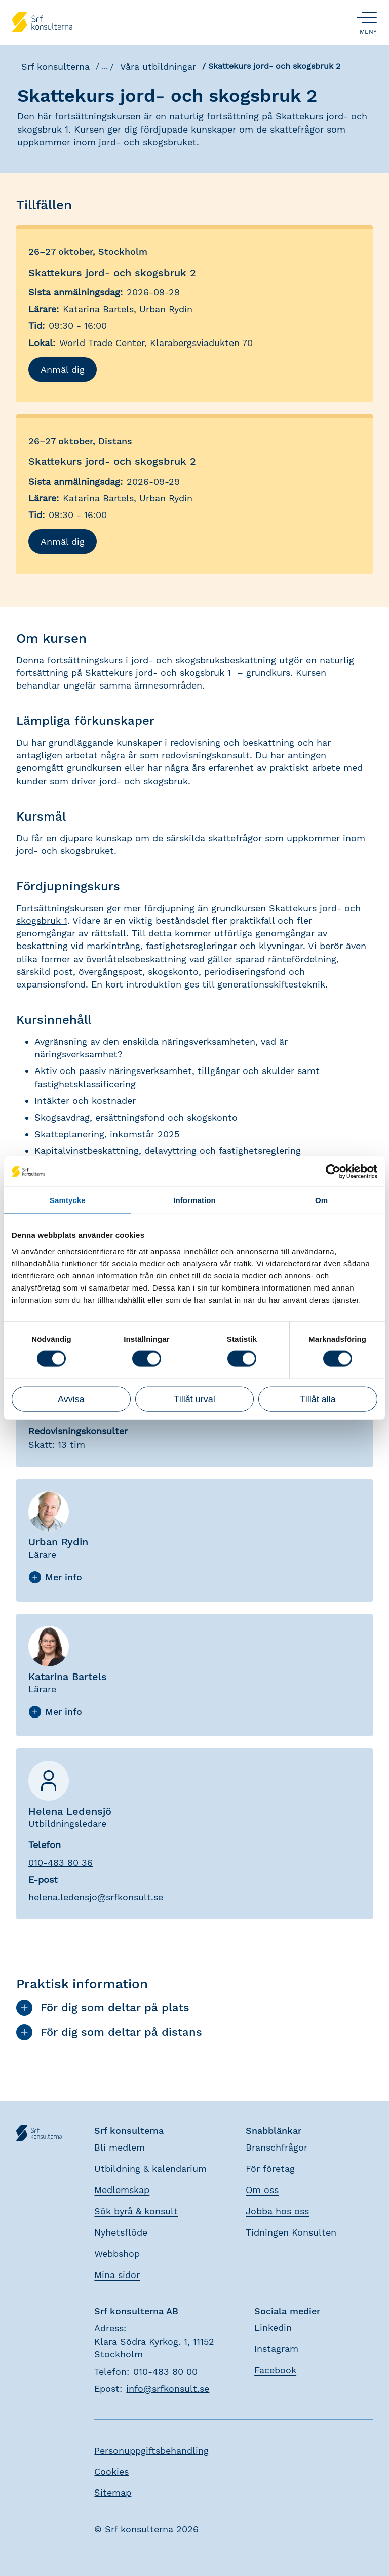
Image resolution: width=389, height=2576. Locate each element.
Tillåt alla (317, 1399)
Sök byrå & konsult (136, 2211)
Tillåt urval (194, 1399)
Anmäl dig (63, 369)
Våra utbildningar (157, 67)
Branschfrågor (276, 2147)
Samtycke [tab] (68, 1200)
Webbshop (117, 2253)
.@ (95, 1897)
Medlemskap (121, 2189)
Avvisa (71, 1399)
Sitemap (112, 2492)
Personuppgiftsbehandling (151, 2450)
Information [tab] (194, 1200)
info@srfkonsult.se (167, 2388)
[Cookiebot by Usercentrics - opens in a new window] (333, 1171)
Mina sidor (117, 2274)
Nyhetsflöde (120, 2232)
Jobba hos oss (277, 2211)
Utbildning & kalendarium (150, 2168)
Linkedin (273, 2327)
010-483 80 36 (60, 1862)
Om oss (262, 2189)
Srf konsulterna (54, 67)
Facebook (275, 2370)
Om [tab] (321, 1200)
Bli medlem (119, 2147)
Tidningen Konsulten (291, 2232)
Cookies (111, 2471)
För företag (270, 2168)
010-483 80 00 (165, 2371)
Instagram (276, 2348)
